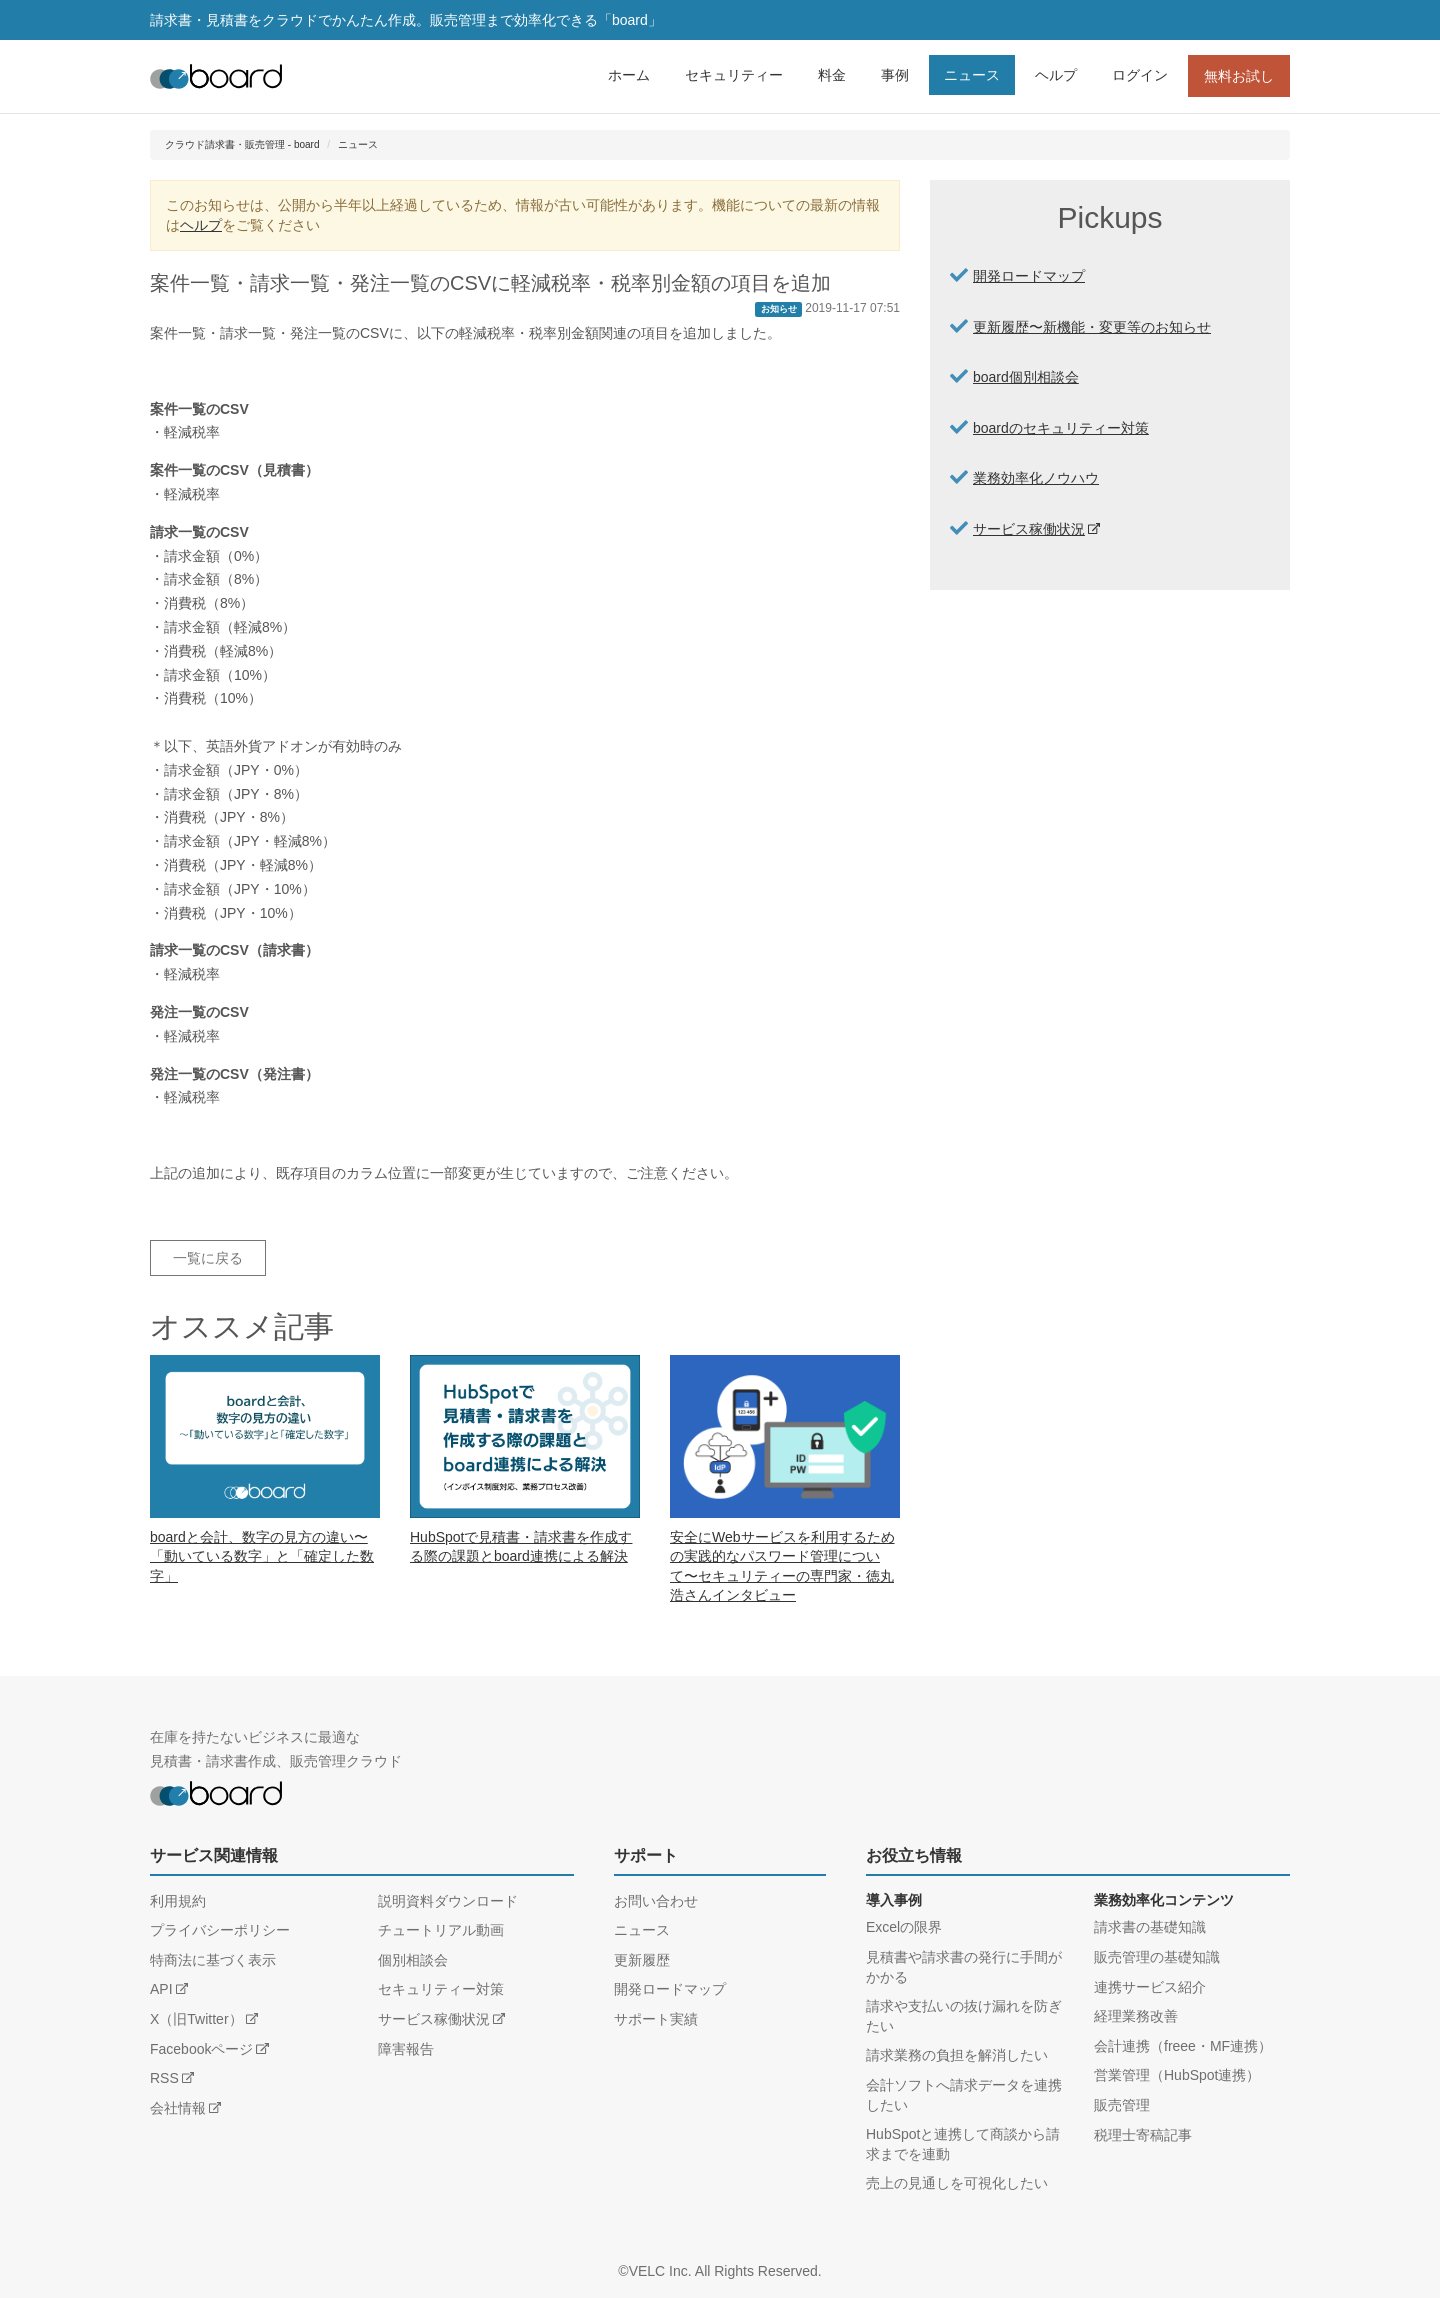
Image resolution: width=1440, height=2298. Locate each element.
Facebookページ (201, 2049)
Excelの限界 (904, 1927)
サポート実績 (656, 2019)
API (161, 1989)
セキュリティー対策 (441, 1989)
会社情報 (178, 2108)
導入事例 (894, 1900)
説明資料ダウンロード (448, 1901)
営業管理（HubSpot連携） (1177, 2075)
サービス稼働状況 (1029, 529)
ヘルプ (1056, 75)
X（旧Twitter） (196, 2019)
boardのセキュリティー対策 (1061, 428)
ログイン (1140, 75)
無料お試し (1239, 76)
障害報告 (406, 2049)
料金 (832, 75)
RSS (164, 2078)
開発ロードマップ (1029, 276)
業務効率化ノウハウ (1036, 478)
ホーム (629, 75)
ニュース (972, 75)
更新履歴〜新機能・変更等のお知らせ (1092, 327)
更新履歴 (642, 1960)
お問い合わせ (656, 1901)
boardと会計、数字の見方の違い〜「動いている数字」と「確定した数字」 (262, 1556)
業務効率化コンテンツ (1164, 1900)
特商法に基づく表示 (213, 1960)
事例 (895, 75)
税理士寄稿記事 (1143, 2135)
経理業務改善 (1136, 2016)
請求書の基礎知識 (1150, 1927)
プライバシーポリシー (220, 1930)
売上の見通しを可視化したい (957, 2183)
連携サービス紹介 (1150, 1987)
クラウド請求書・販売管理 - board (242, 144)
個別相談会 (413, 1960)
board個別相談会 (1026, 377)
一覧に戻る (208, 1258)
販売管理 (1122, 2105)
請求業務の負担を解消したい (957, 2055)
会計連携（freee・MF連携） (1183, 2046)
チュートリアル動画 (441, 1930)
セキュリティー (734, 75)
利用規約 (178, 1901)
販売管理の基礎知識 (1157, 1957)
